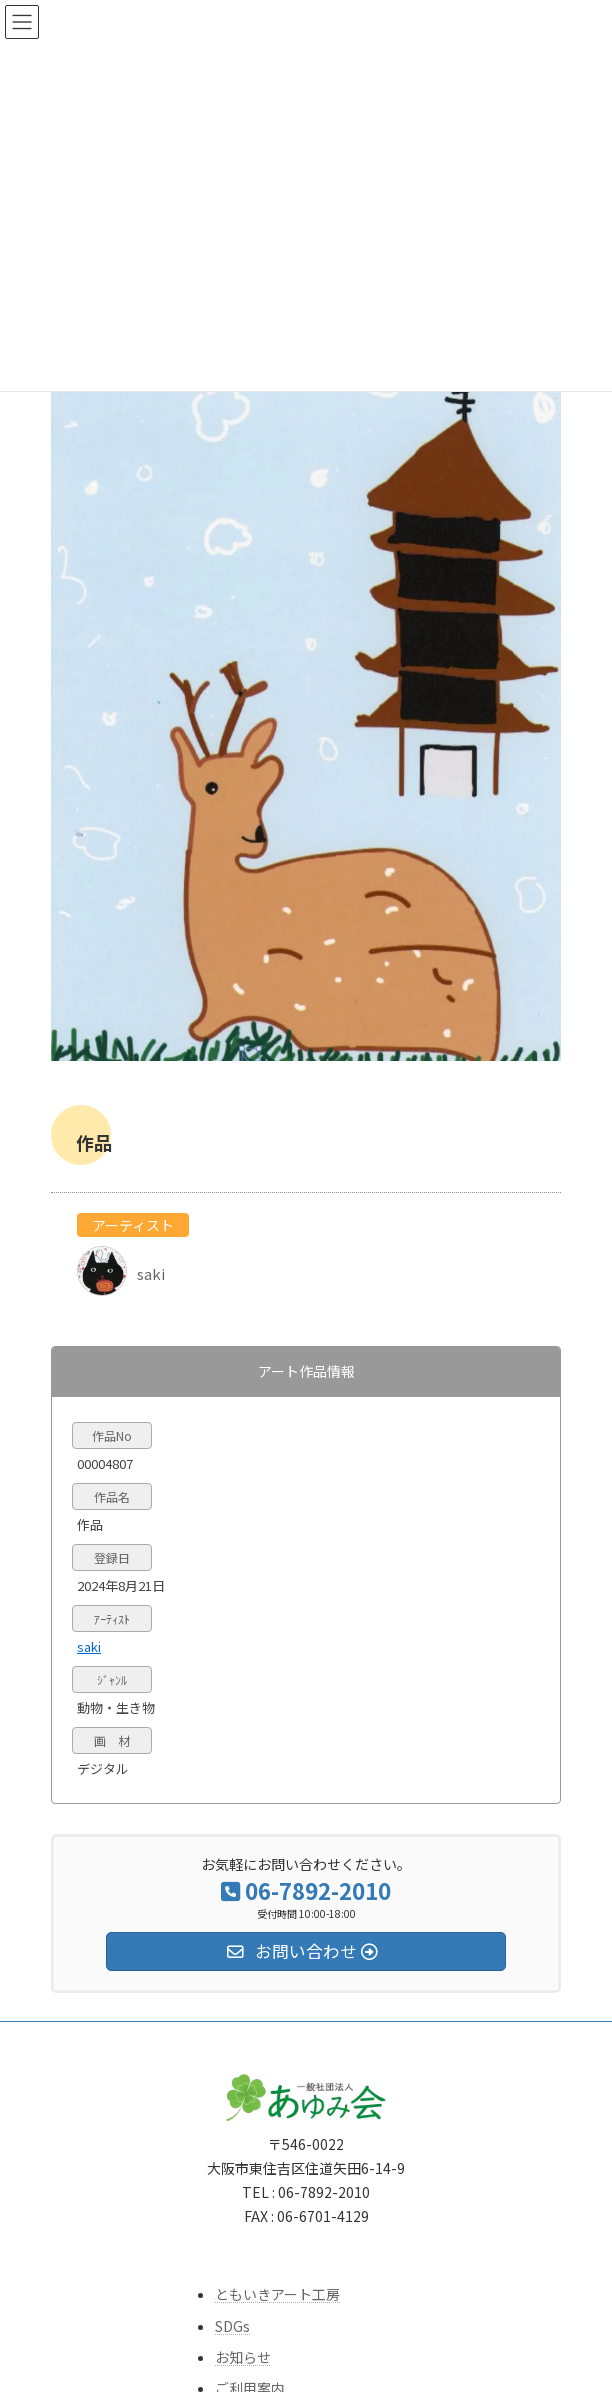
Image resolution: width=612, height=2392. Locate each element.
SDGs (232, 2325)
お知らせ (243, 2356)
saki (89, 1645)
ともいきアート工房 (277, 2294)
